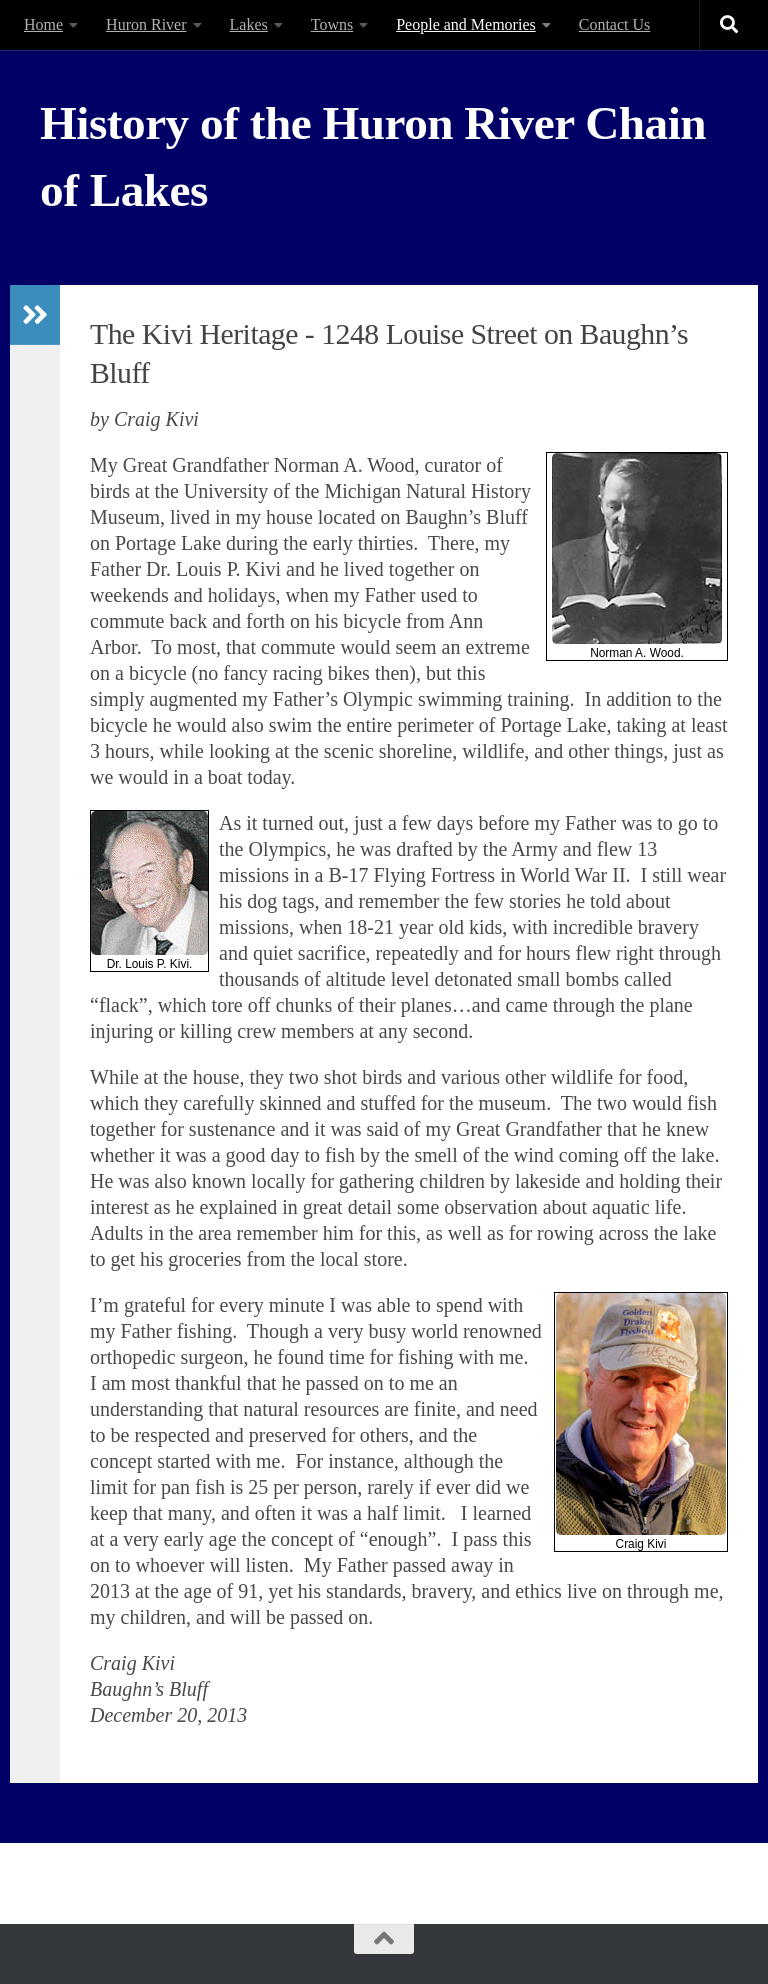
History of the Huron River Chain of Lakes (373, 156)
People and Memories (466, 24)
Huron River (146, 24)
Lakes (249, 24)
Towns (332, 24)
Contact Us (615, 24)
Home (43, 24)
